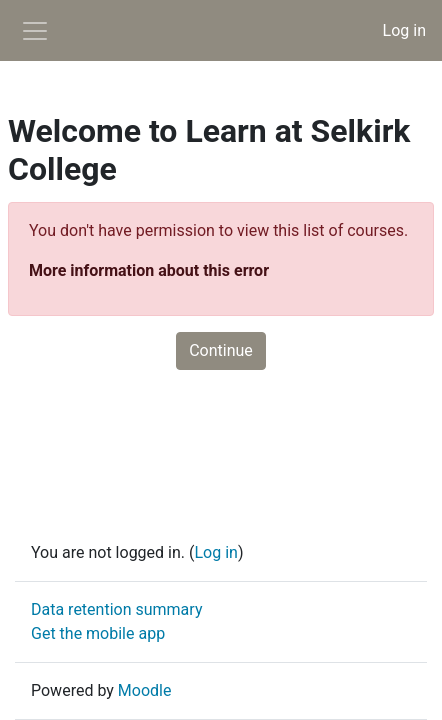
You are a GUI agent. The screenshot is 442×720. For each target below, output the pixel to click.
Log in (404, 30)
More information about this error (149, 270)
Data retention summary (116, 609)
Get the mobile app (98, 633)
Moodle (145, 690)
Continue (221, 350)
